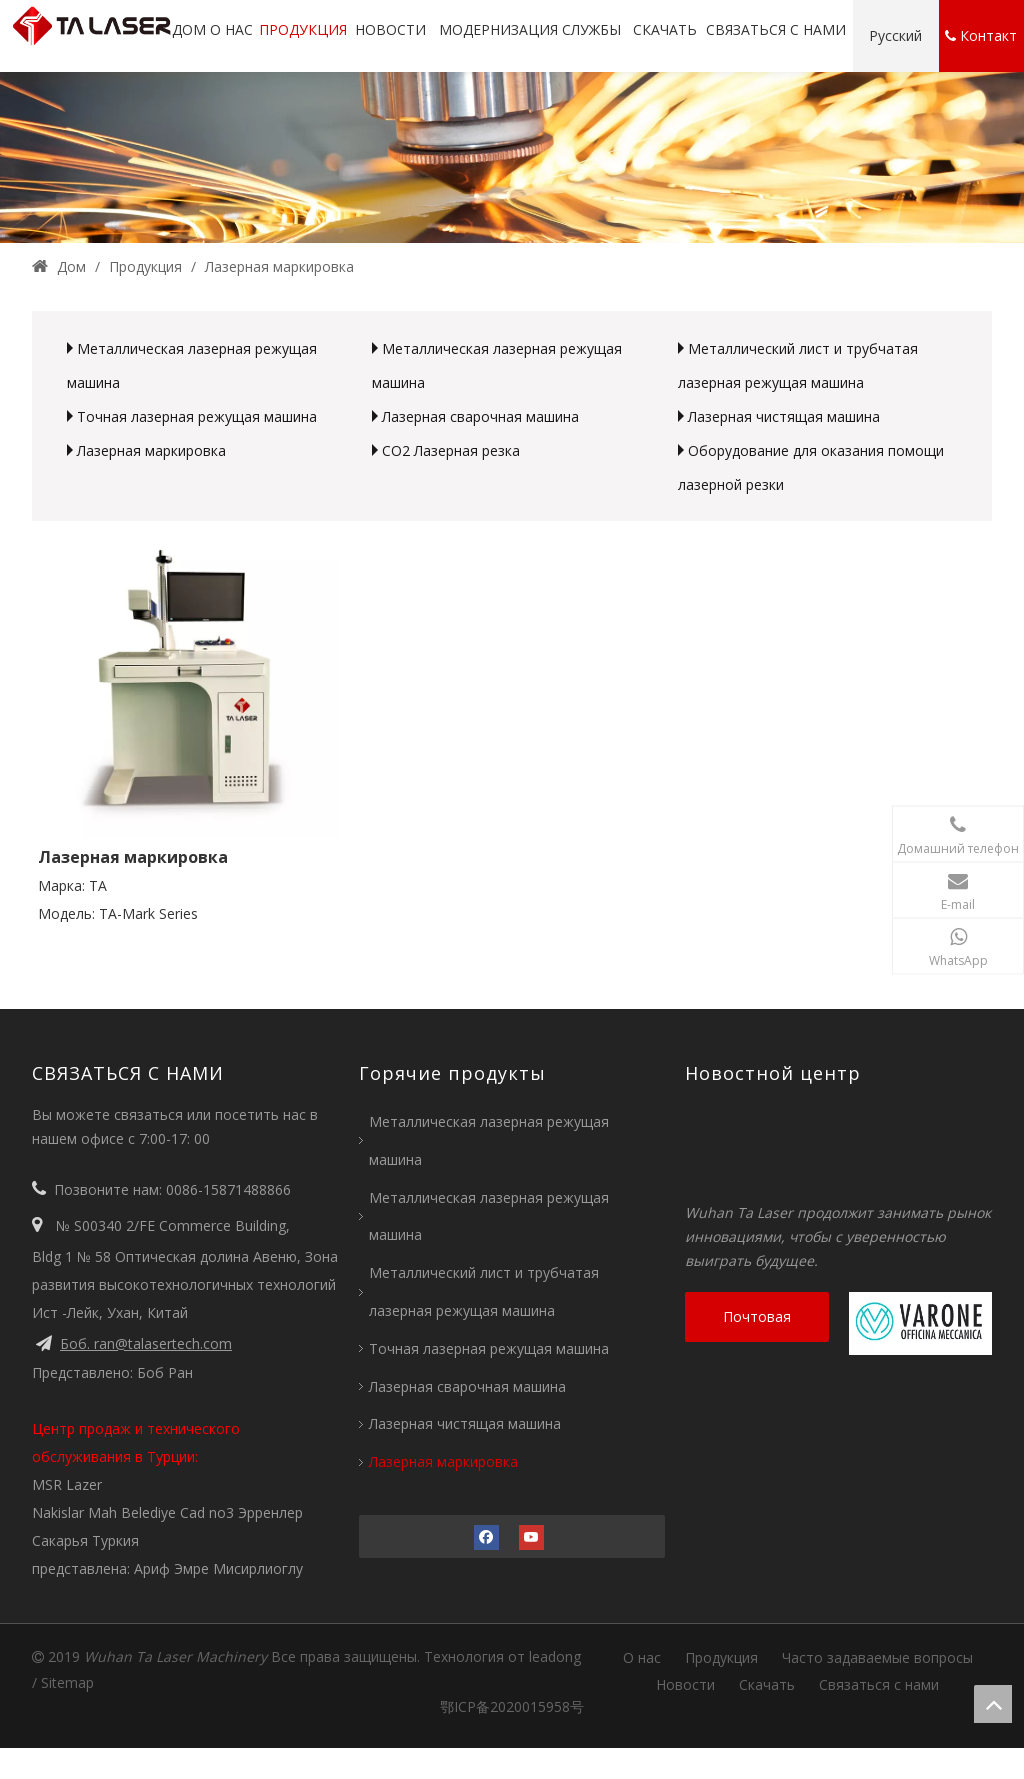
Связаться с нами (879, 1684)
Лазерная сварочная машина (480, 416)
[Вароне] (923, 1323)
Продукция (721, 1657)
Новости (685, 1684)
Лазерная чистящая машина (784, 416)
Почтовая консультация (757, 1324)
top (993, 1704)
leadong (555, 1656)
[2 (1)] (512, 157)
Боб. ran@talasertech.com (146, 1343)
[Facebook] (486, 1537)
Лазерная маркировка (151, 450)
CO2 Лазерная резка (451, 450)
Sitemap (67, 1682)
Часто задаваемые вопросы (877, 1657)
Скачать (767, 1684)
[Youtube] (531, 1537)
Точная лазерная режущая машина (197, 416)
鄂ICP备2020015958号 (512, 1706)
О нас (642, 1657)
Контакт (981, 36)
